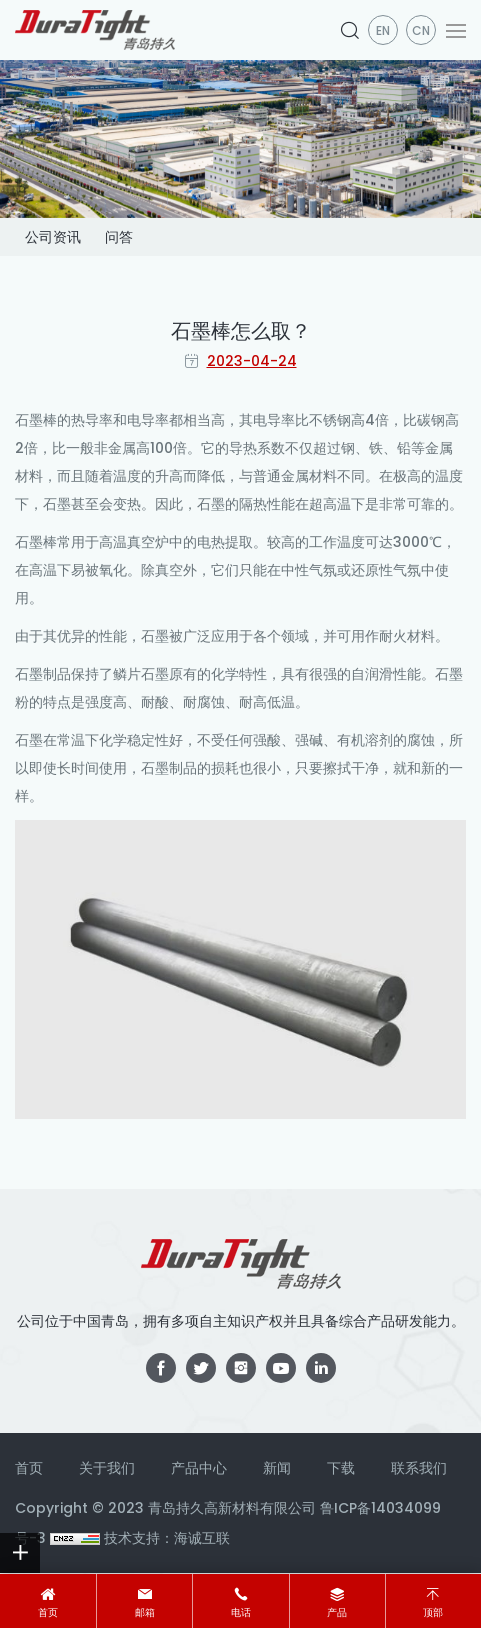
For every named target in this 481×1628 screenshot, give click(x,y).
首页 (48, 1612)
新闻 (277, 1468)
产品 (337, 1612)
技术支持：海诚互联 (167, 1538)
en (383, 30)
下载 (341, 1468)
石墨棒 (36, 420)
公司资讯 (53, 237)
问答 (119, 237)
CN (421, 30)
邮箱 (145, 1612)
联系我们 (419, 1468)
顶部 (433, 1612)
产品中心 (199, 1468)
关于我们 (107, 1468)
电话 (241, 1612)
